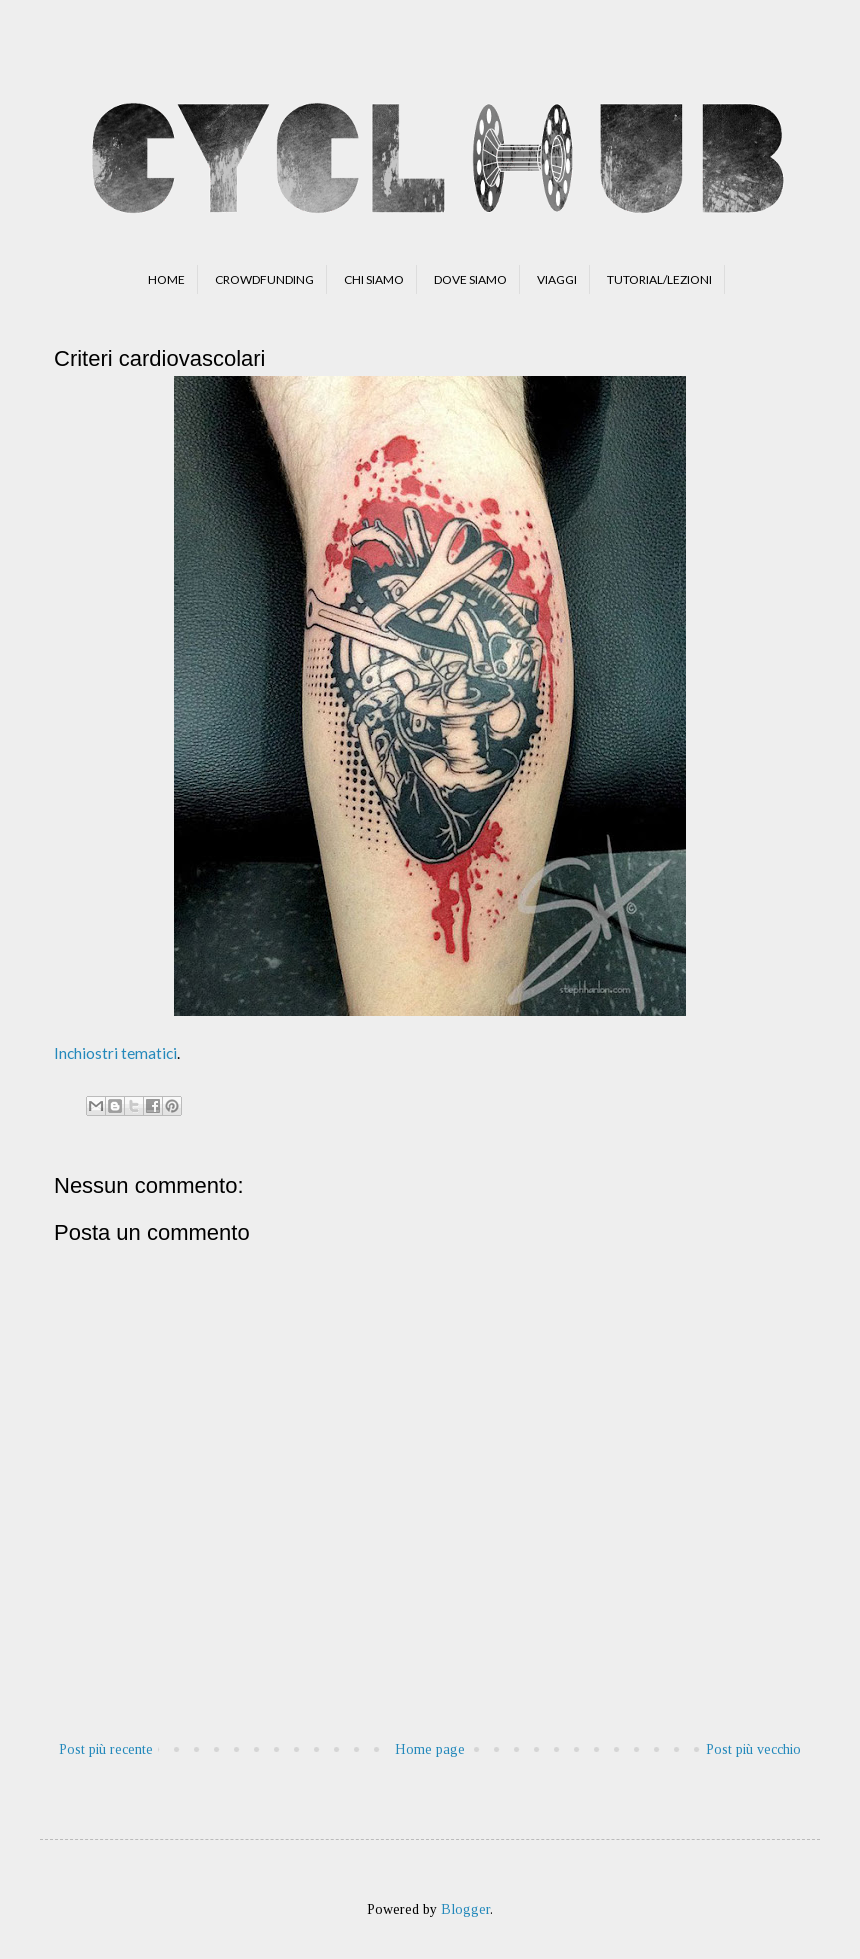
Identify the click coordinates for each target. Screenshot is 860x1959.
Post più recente (106, 1749)
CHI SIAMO (374, 279)
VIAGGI (557, 279)
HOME (166, 279)
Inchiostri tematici (115, 1053)
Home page (430, 1749)
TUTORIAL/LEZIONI (659, 279)
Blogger (465, 1909)
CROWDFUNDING (264, 279)
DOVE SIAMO (470, 279)
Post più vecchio (753, 1749)
